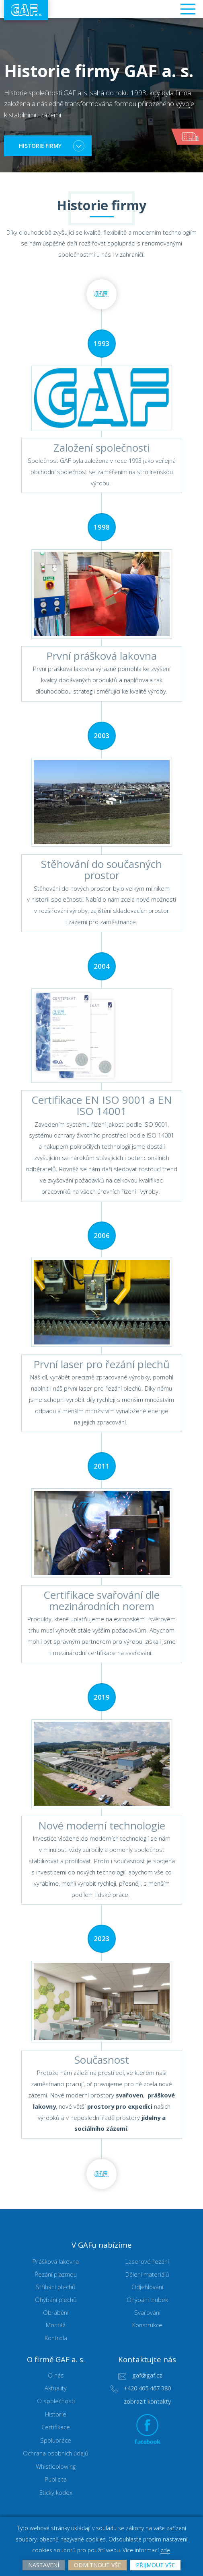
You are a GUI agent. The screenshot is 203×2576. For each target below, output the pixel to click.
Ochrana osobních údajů (55, 2455)
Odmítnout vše (97, 2564)
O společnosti (56, 2402)
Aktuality (56, 2390)
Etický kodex (55, 2494)
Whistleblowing (56, 2468)
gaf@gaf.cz (147, 2377)
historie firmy (42, 146)
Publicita (56, 2481)
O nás (56, 2376)
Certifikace (55, 2429)
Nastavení (41, 2564)
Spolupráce (55, 2442)
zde (166, 2550)
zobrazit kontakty (147, 2403)
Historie (55, 2416)
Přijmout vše (157, 2564)
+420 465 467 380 (147, 2390)
